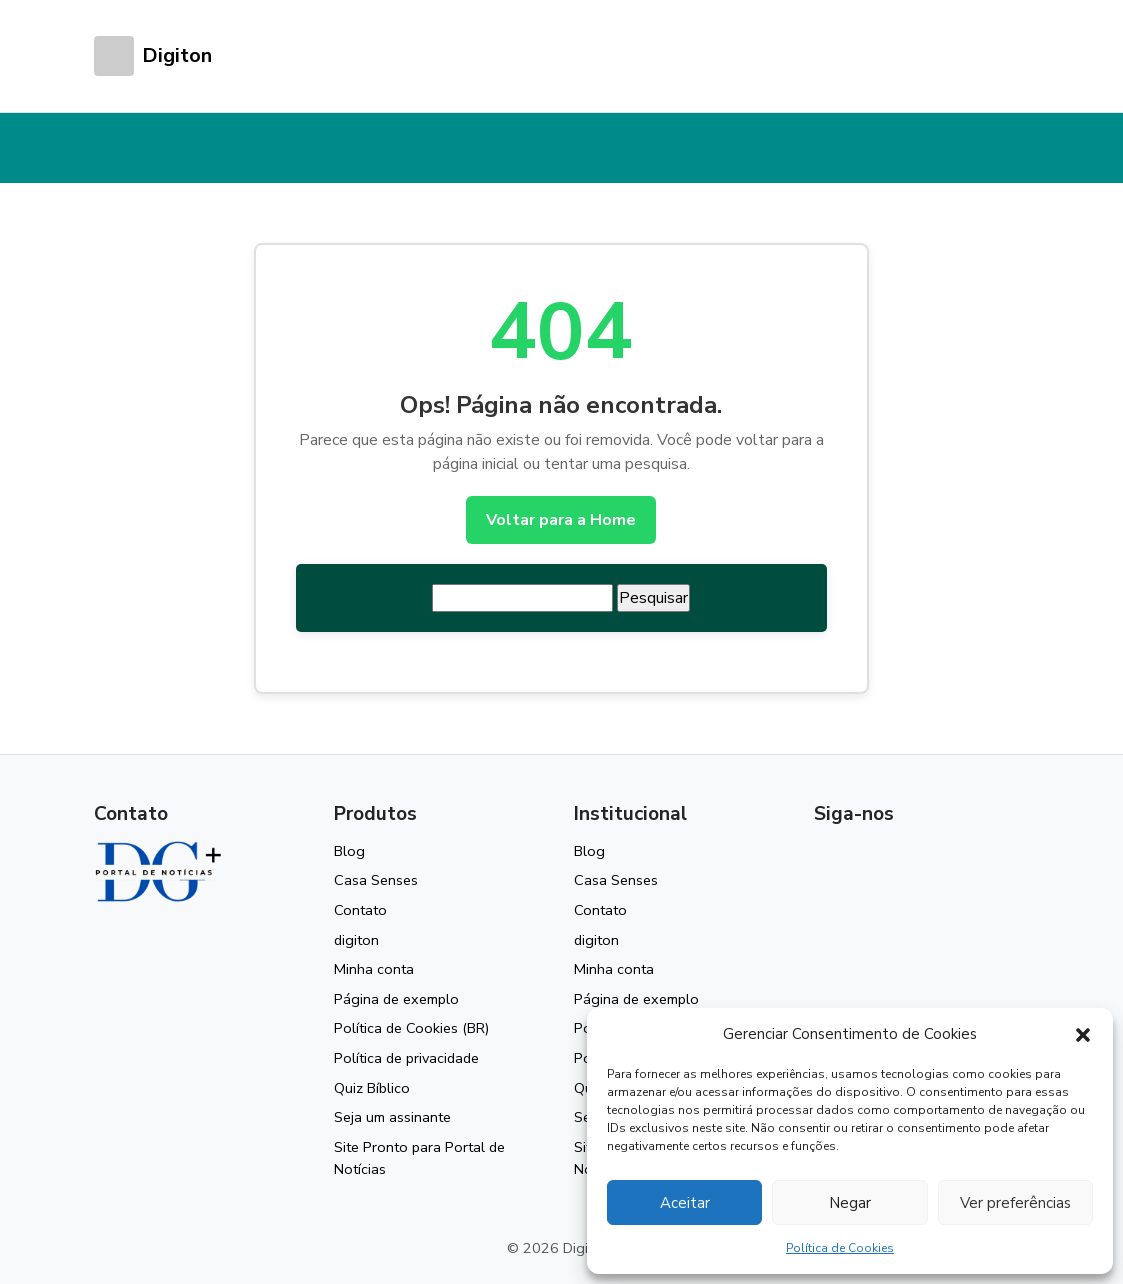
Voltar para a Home (561, 520)
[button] (1083, 1034)
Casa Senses (376, 880)
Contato (360, 910)
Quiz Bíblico (372, 1088)
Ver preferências (1015, 1203)
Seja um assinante (392, 1117)
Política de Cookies (840, 1248)
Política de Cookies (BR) (411, 1028)
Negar (850, 1203)
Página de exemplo (396, 999)
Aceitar (685, 1203)
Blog (349, 851)
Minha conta (374, 969)
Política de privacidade (406, 1058)
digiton (356, 940)
